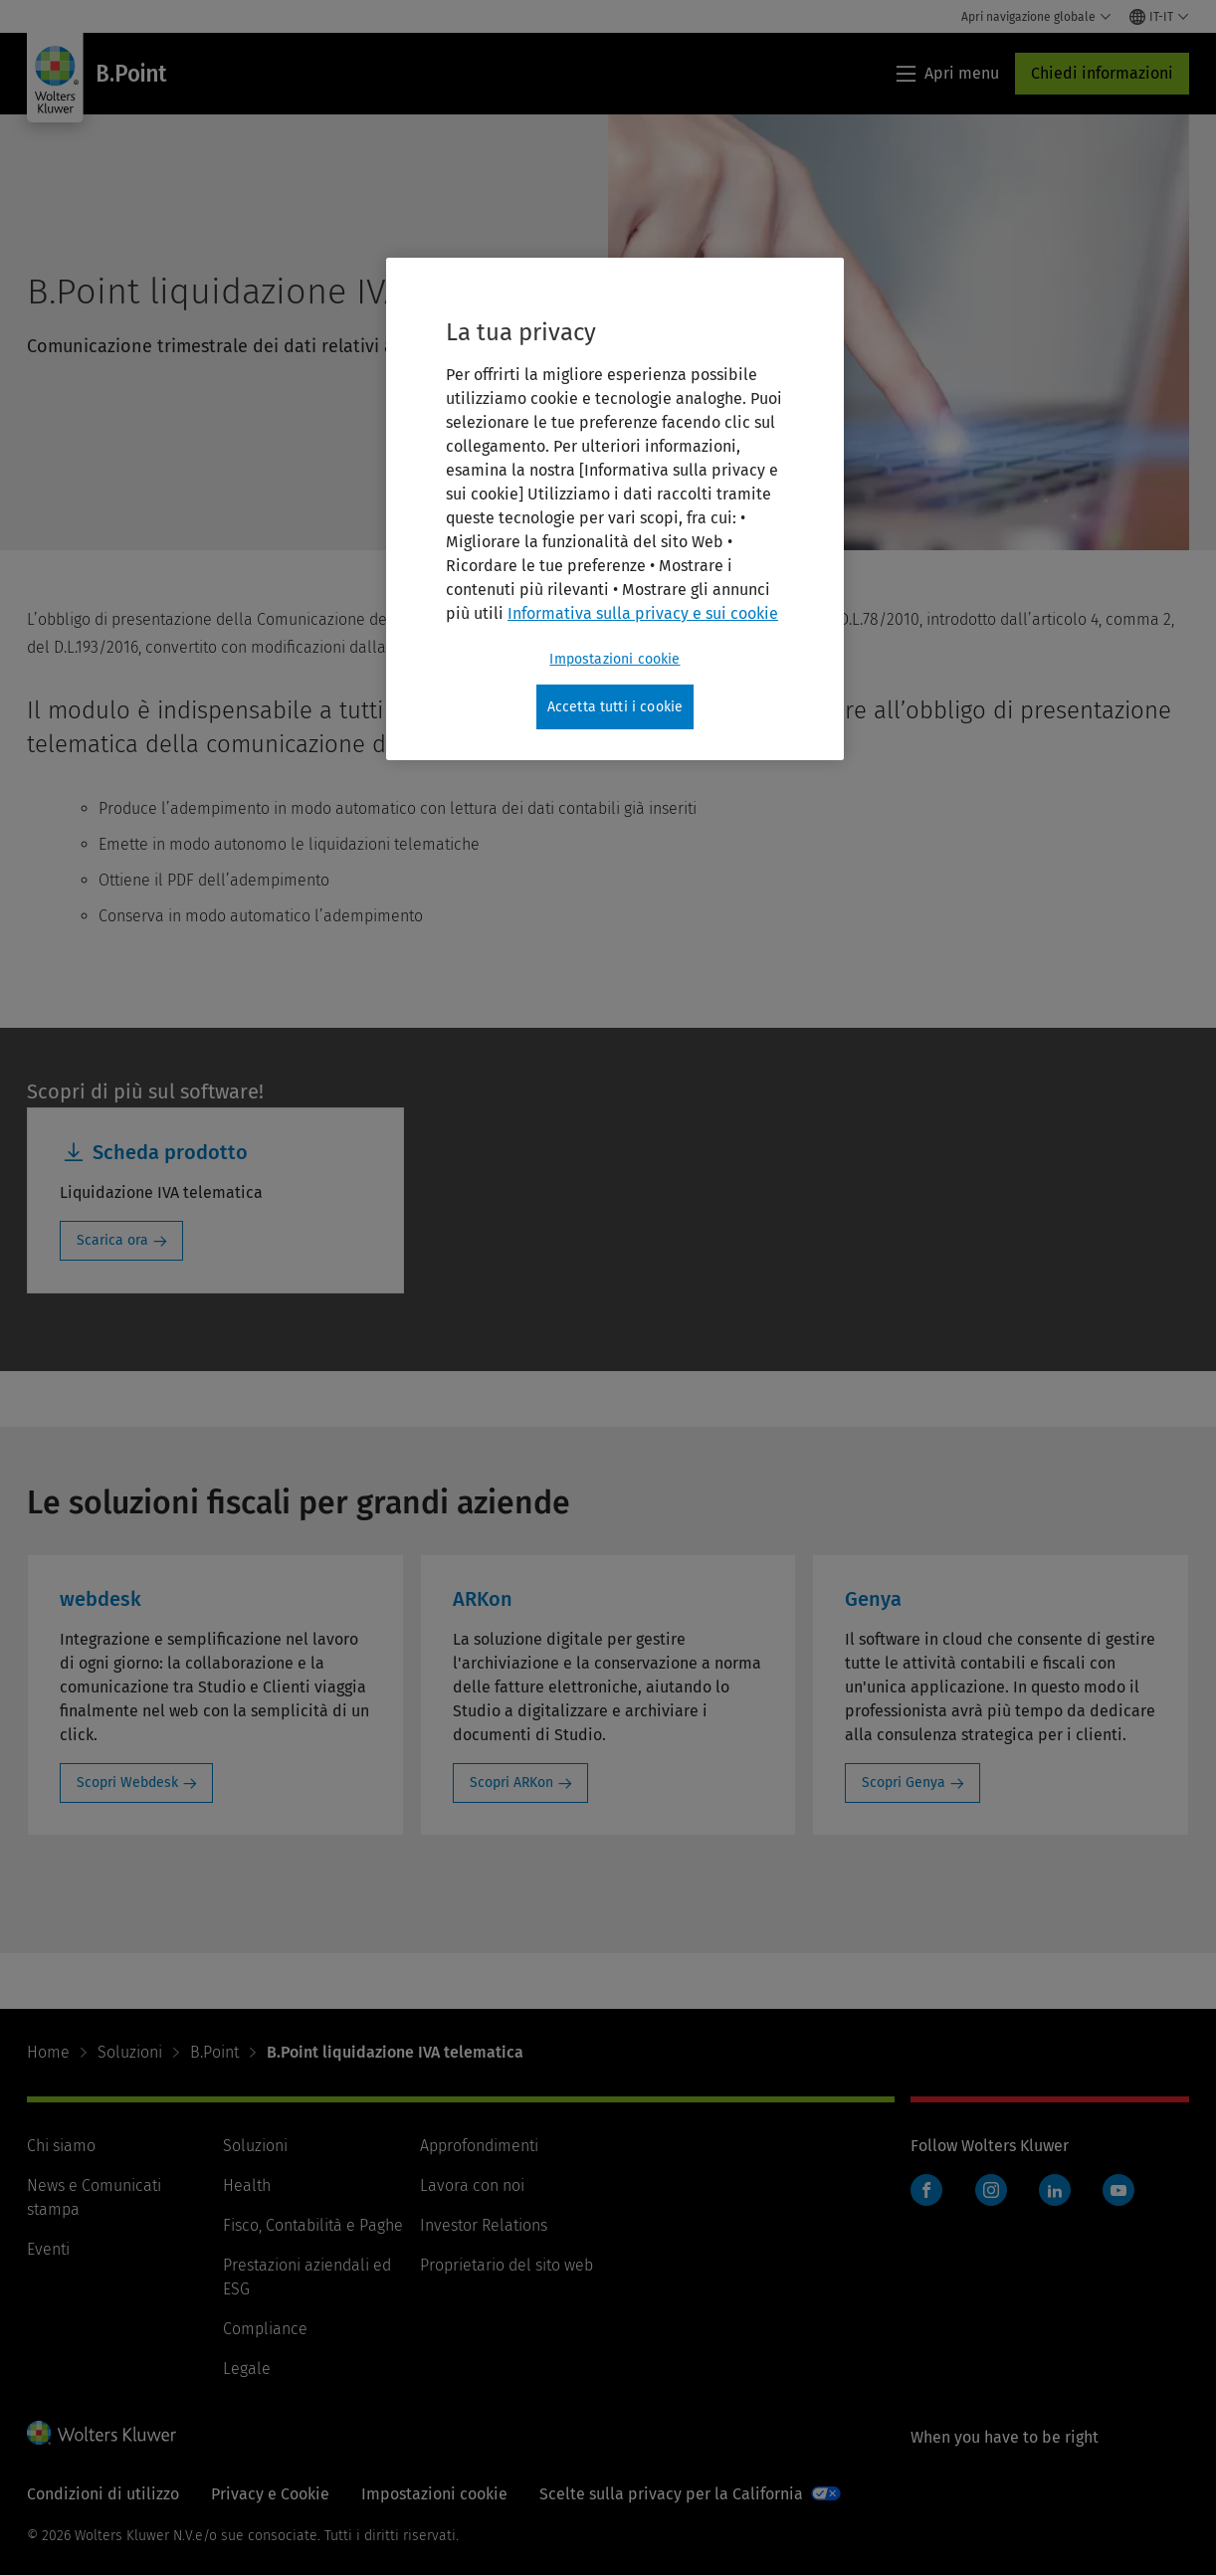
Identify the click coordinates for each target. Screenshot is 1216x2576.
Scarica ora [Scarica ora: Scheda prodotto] (112, 1240)
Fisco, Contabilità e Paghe (313, 2225)
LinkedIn (1055, 2190)
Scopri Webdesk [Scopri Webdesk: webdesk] (127, 1782)
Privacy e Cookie (270, 2493)
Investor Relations (483, 2225)
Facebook (926, 2190)
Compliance (265, 2328)
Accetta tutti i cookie (615, 706)
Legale (247, 2368)
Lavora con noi (472, 2185)
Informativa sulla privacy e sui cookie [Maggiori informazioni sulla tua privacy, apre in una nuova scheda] (642, 613)
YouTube (1118, 2190)
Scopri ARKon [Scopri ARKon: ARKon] (511, 1782)
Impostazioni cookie (434, 2493)
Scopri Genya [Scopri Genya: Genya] (903, 1782)
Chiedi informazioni (1102, 73)
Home (48, 2052)
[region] (615, 509)
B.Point (214, 2052)
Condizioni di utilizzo (103, 2493)
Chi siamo (61, 2145)
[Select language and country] (1159, 17)
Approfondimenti (479, 2145)
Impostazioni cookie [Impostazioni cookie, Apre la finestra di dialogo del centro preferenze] (614, 659)
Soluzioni (130, 2052)
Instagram (991, 2190)
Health (247, 2185)
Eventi (48, 2249)
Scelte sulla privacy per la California (671, 2493)
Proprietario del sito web (506, 2265)
